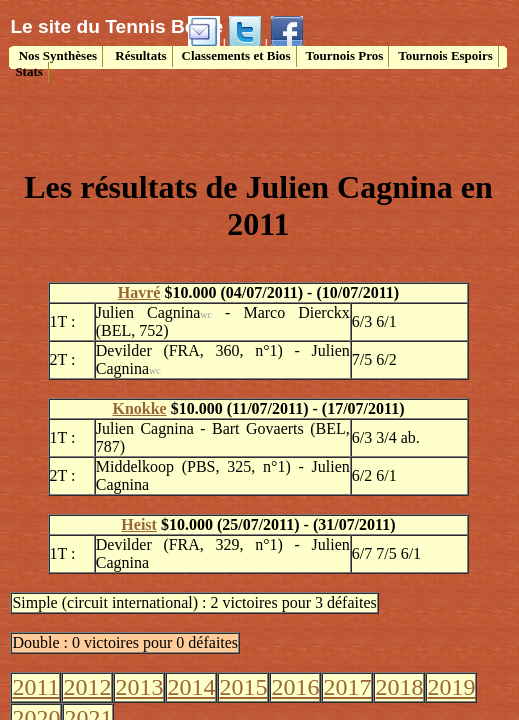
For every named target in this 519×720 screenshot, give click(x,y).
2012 (87, 687)
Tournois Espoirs (445, 55)
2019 (451, 687)
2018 (399, 687)
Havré (139, 292)
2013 (139, 687)
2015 (243, 687)
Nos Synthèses (56, 55)
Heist (139, 524)
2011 (35, 687)
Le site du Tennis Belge (116, 26)
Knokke (139, 408)
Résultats (139, 55)
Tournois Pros (345, 55)
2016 (295, 687)
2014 (191, 687)
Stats (28, 71)
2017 (347, 687)
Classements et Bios (236, 55)
